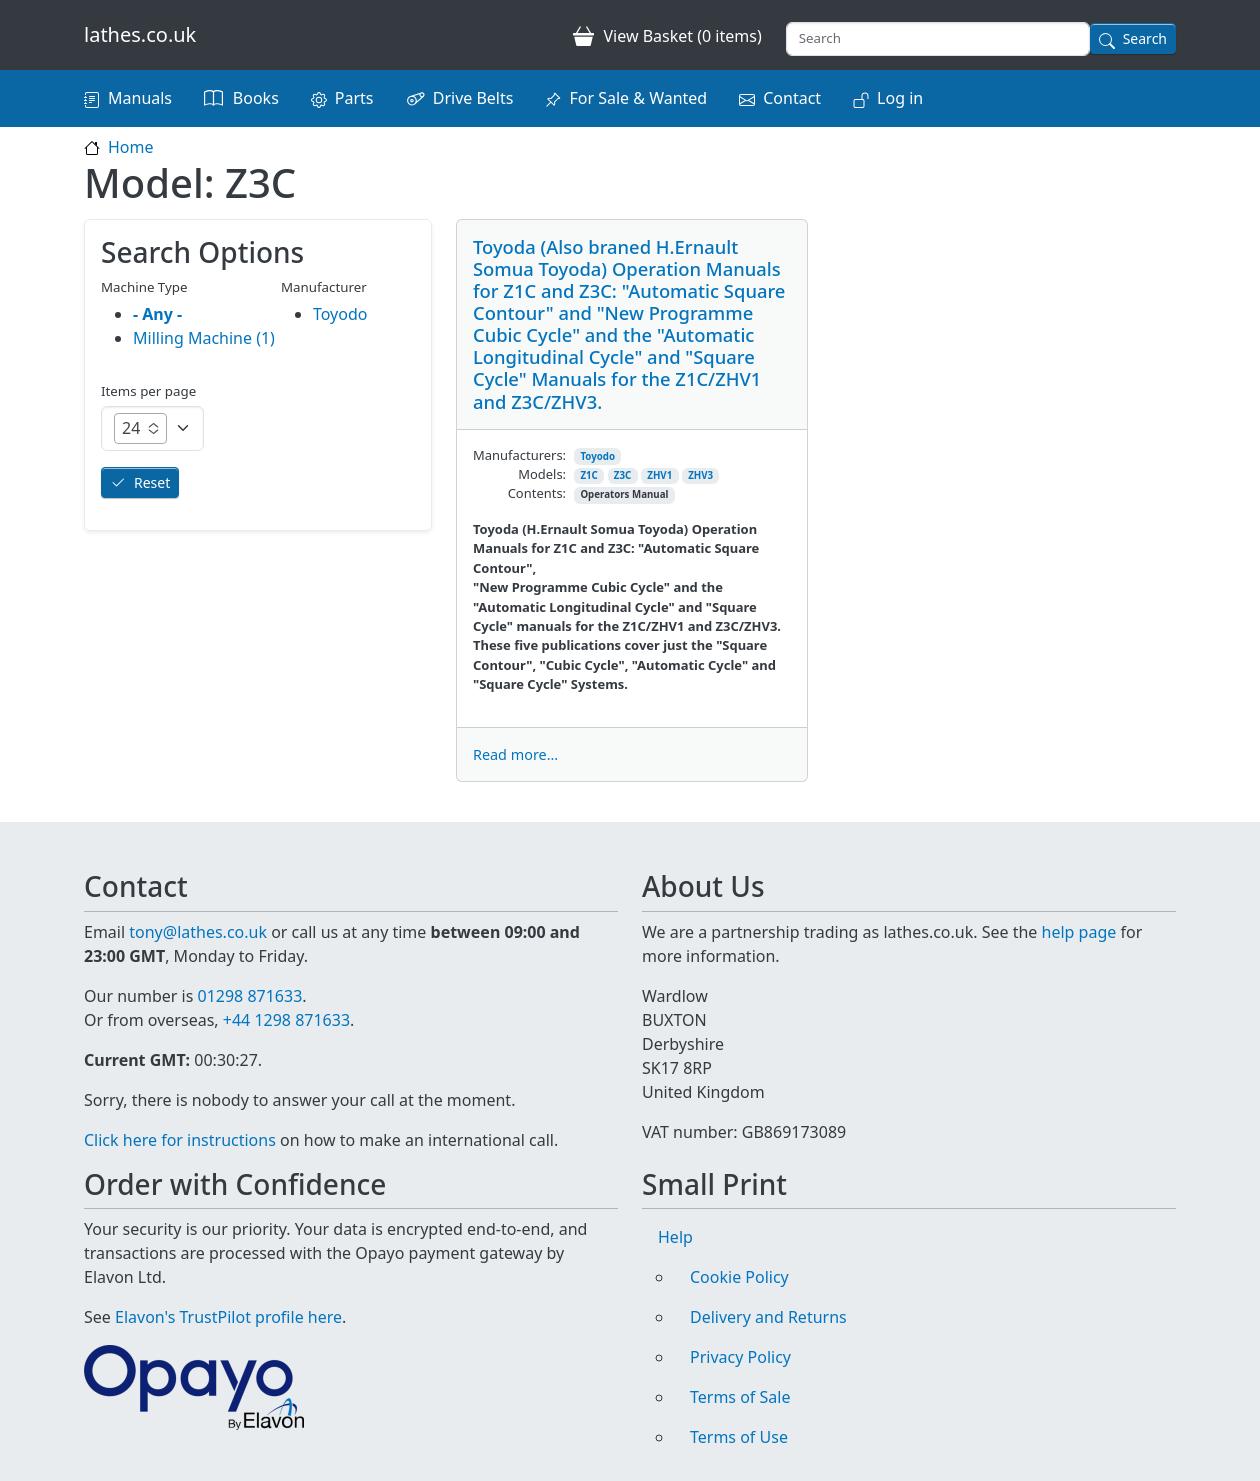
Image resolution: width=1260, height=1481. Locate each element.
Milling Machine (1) (204, 338)
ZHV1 (659, 475)
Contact (792, 98)
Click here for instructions (180, 1140)
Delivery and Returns (768, 1317)
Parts (354, 98)
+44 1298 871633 (286, 1020)
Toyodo (597, 456)
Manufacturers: (519, 455)
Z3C (622, 475)
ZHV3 (700, 475)
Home (131, 147)
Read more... (515, 754)
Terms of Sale (740, 1397)
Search (1145, 38)
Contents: (537, 493)
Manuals (140, 98)
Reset (152, 482)
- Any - (157, 314)
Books (256, 98)
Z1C (588, 475)
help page (1079, 932)
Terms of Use (739, 1437)
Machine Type (144, 287)
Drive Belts (473, 98)
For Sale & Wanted (638, 98)
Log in (900, 98)
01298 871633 (249, 996)
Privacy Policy (740, 1357)
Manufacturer (324, 287)
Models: (542, 474)
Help (675, 1237)
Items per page (148, 391)
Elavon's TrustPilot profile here (228, 1317)
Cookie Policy (739, 1277)
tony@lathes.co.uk (198, 932)
